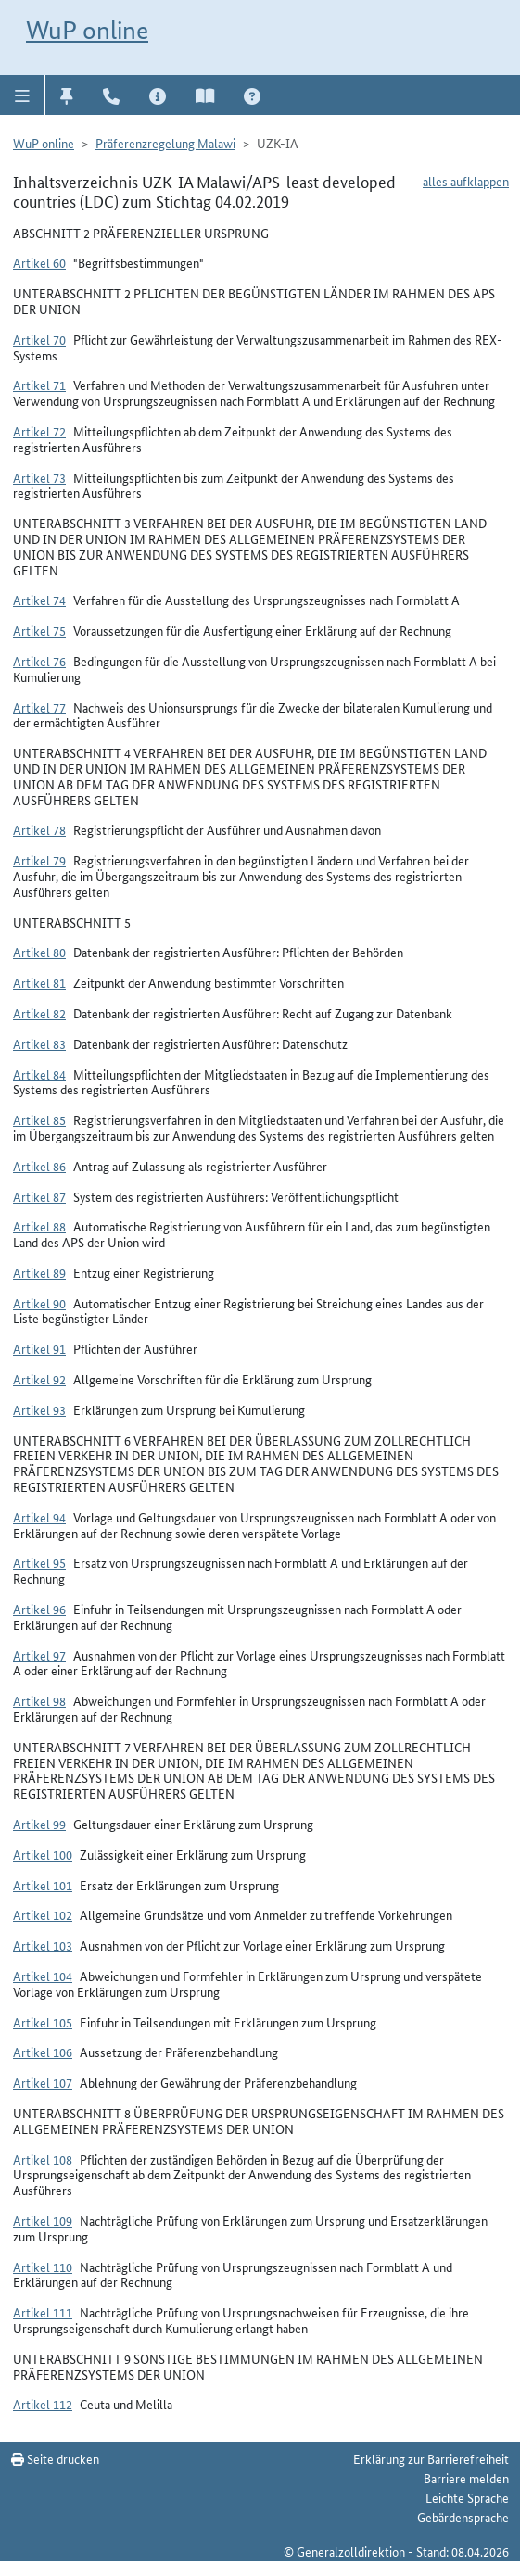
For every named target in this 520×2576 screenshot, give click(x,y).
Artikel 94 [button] (39, 1517)
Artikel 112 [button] (42, 2403)
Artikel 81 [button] (39, 982)
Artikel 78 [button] (39, 829)
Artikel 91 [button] (39, 1348)
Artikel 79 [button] (39, 860)
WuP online (87, 30)
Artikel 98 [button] (39, 1700)
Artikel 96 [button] (39, 1608)
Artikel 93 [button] (39, 1409)
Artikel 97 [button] (39, 1655)
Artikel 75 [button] (39, 630)
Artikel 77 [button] (39, 707)
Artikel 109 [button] (42, 2220)
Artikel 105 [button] (42, 2022)
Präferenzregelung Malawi (165, 142)
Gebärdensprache (463, 2516)
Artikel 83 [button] (39, 1043)
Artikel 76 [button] (39, 660)
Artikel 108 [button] (42, 2159)
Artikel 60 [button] (39, 262)
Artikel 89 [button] (39, 1272)
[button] (22, 94)
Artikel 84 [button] (39, 1074)
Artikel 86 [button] (39, 1165)
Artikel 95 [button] (39, 1562)
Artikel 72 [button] (39, 431)
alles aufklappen (466, 180)
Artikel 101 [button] (42, 1884)
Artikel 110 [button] (42, 2266)
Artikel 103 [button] (42, 1945)
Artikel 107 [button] (42, 2082)
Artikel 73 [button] (39, 477)
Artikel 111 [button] (42, 2312)
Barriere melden (466, 2478)
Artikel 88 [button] (39, 1226)
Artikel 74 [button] (39, 599)
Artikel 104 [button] (42, 1975)
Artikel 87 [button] (39, 1196)
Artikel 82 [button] (39, 1013)
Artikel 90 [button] (39, 1303)
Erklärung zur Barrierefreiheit (431, 2458)
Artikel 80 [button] (39, 951)
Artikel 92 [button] (39, 1379)
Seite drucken (55, 2458)
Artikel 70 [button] (39, 339)
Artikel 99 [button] (39, 1823)
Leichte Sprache (467, 2497)
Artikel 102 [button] (42, 1914)
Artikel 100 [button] (42, 1854)
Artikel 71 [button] (39, 384)
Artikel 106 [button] (42, 2051)
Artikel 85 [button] (39, 1119)
